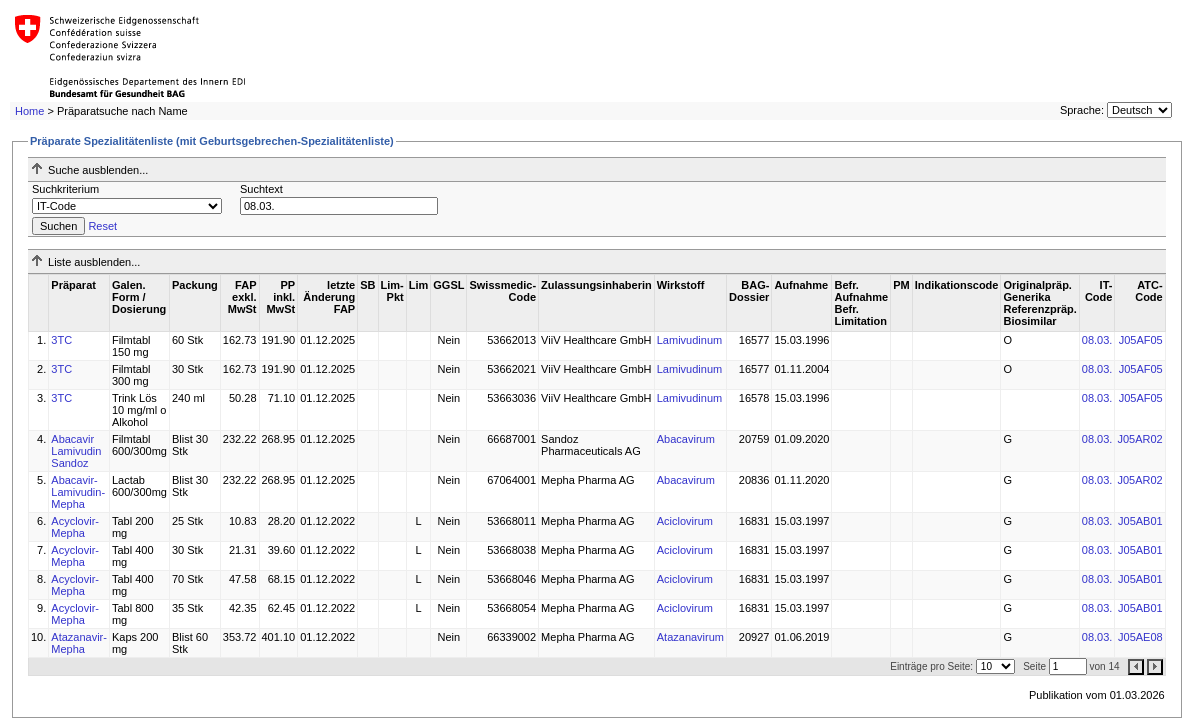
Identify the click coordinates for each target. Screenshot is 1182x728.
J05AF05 (1141, 340)
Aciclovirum (685, 521)
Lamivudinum (689, 340)
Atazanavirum (690, 637)
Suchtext (261, 189)
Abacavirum (686, 439)
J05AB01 (1140, 521)
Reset (102, 226)
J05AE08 (1140, 637)
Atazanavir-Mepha (79, 643)
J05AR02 (1139, 439)
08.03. (1097, 340)
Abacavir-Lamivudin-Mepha (78, 492)
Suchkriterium (65, 189)
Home (29, 111)
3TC (61, 340)
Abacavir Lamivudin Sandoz (76, 451)
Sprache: (1082, 110)
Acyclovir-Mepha (75, 527)
